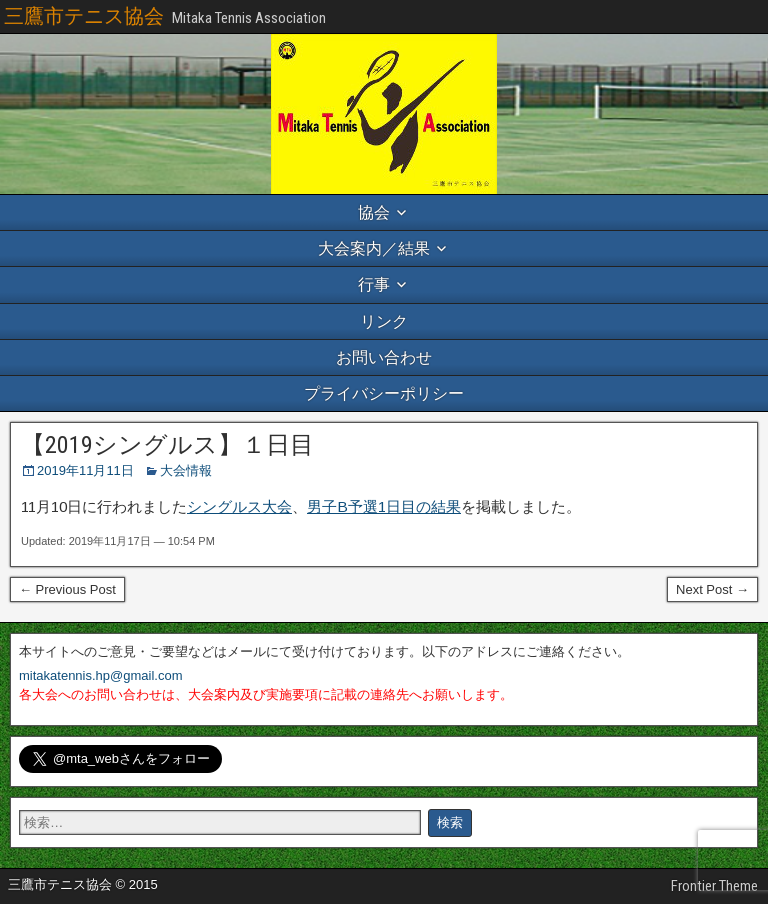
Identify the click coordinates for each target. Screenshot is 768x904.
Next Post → (712, 589)
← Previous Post (67, 589)
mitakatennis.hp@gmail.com (100, 675)
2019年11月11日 (85, 470)
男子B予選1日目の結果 (384, 506)
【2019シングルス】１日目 (167, 445)
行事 (374, 284)
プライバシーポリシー (384, 393)
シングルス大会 (239, 506)
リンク (384, 321)
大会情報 (186, 470)
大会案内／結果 (374, 248)
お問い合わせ (384, 357)
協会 (374, 212)
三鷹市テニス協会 (84, 16)
